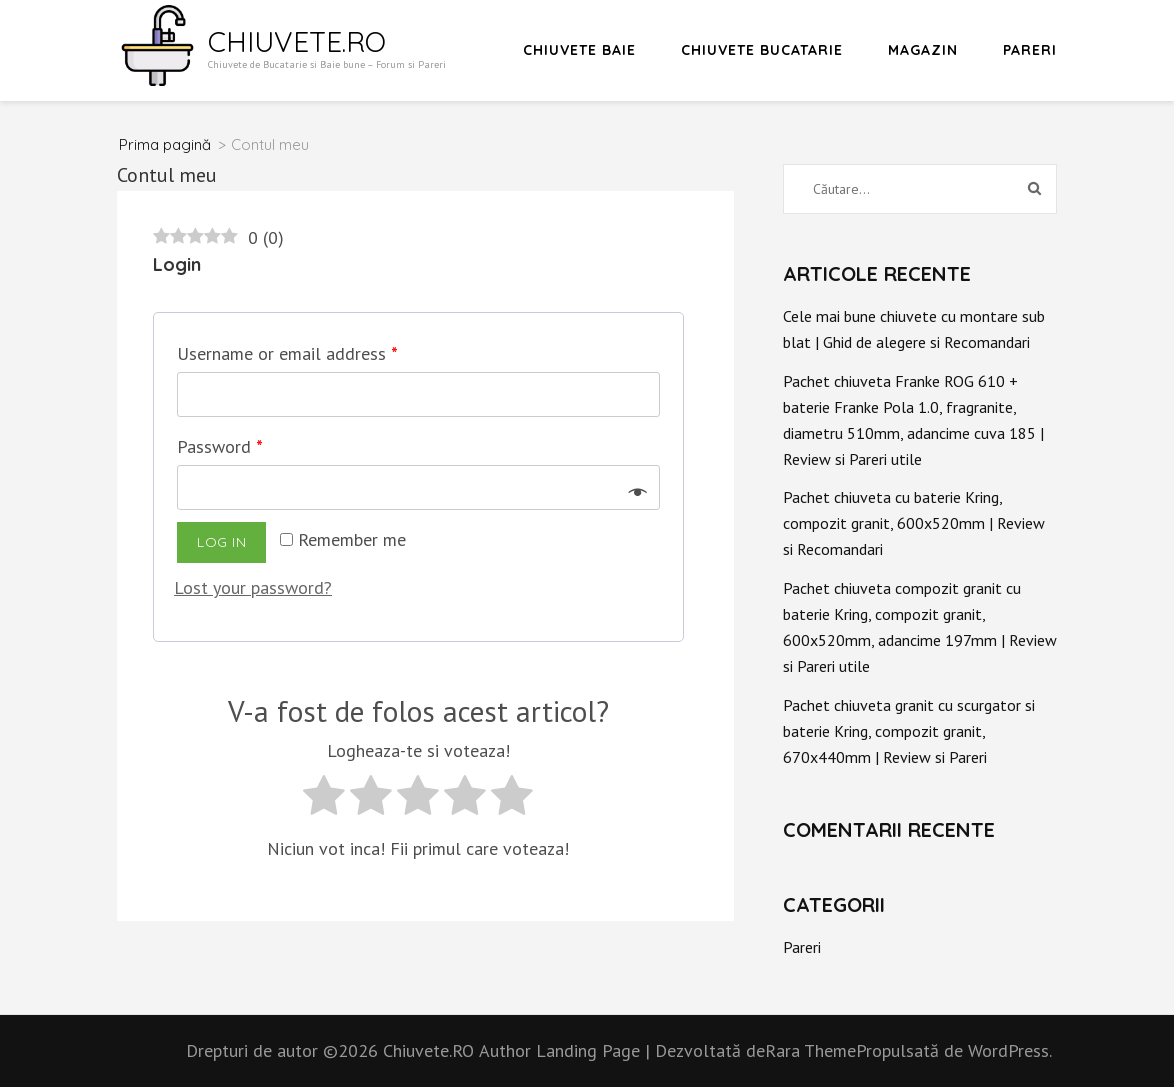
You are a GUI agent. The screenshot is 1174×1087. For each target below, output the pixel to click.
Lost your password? (253, 587)
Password (220, 446)
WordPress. (1010, 1050)
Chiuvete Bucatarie (762, 50)
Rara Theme (810, 1050)
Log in (221, 542)
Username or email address (287, 353)
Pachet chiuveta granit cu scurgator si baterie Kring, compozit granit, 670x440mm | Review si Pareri (909, 731)
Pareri (1030, 50)
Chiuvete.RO (297, 41)
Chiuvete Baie (579, 50)
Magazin (923, 50)
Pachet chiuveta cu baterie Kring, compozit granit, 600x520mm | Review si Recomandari (914, 523)
